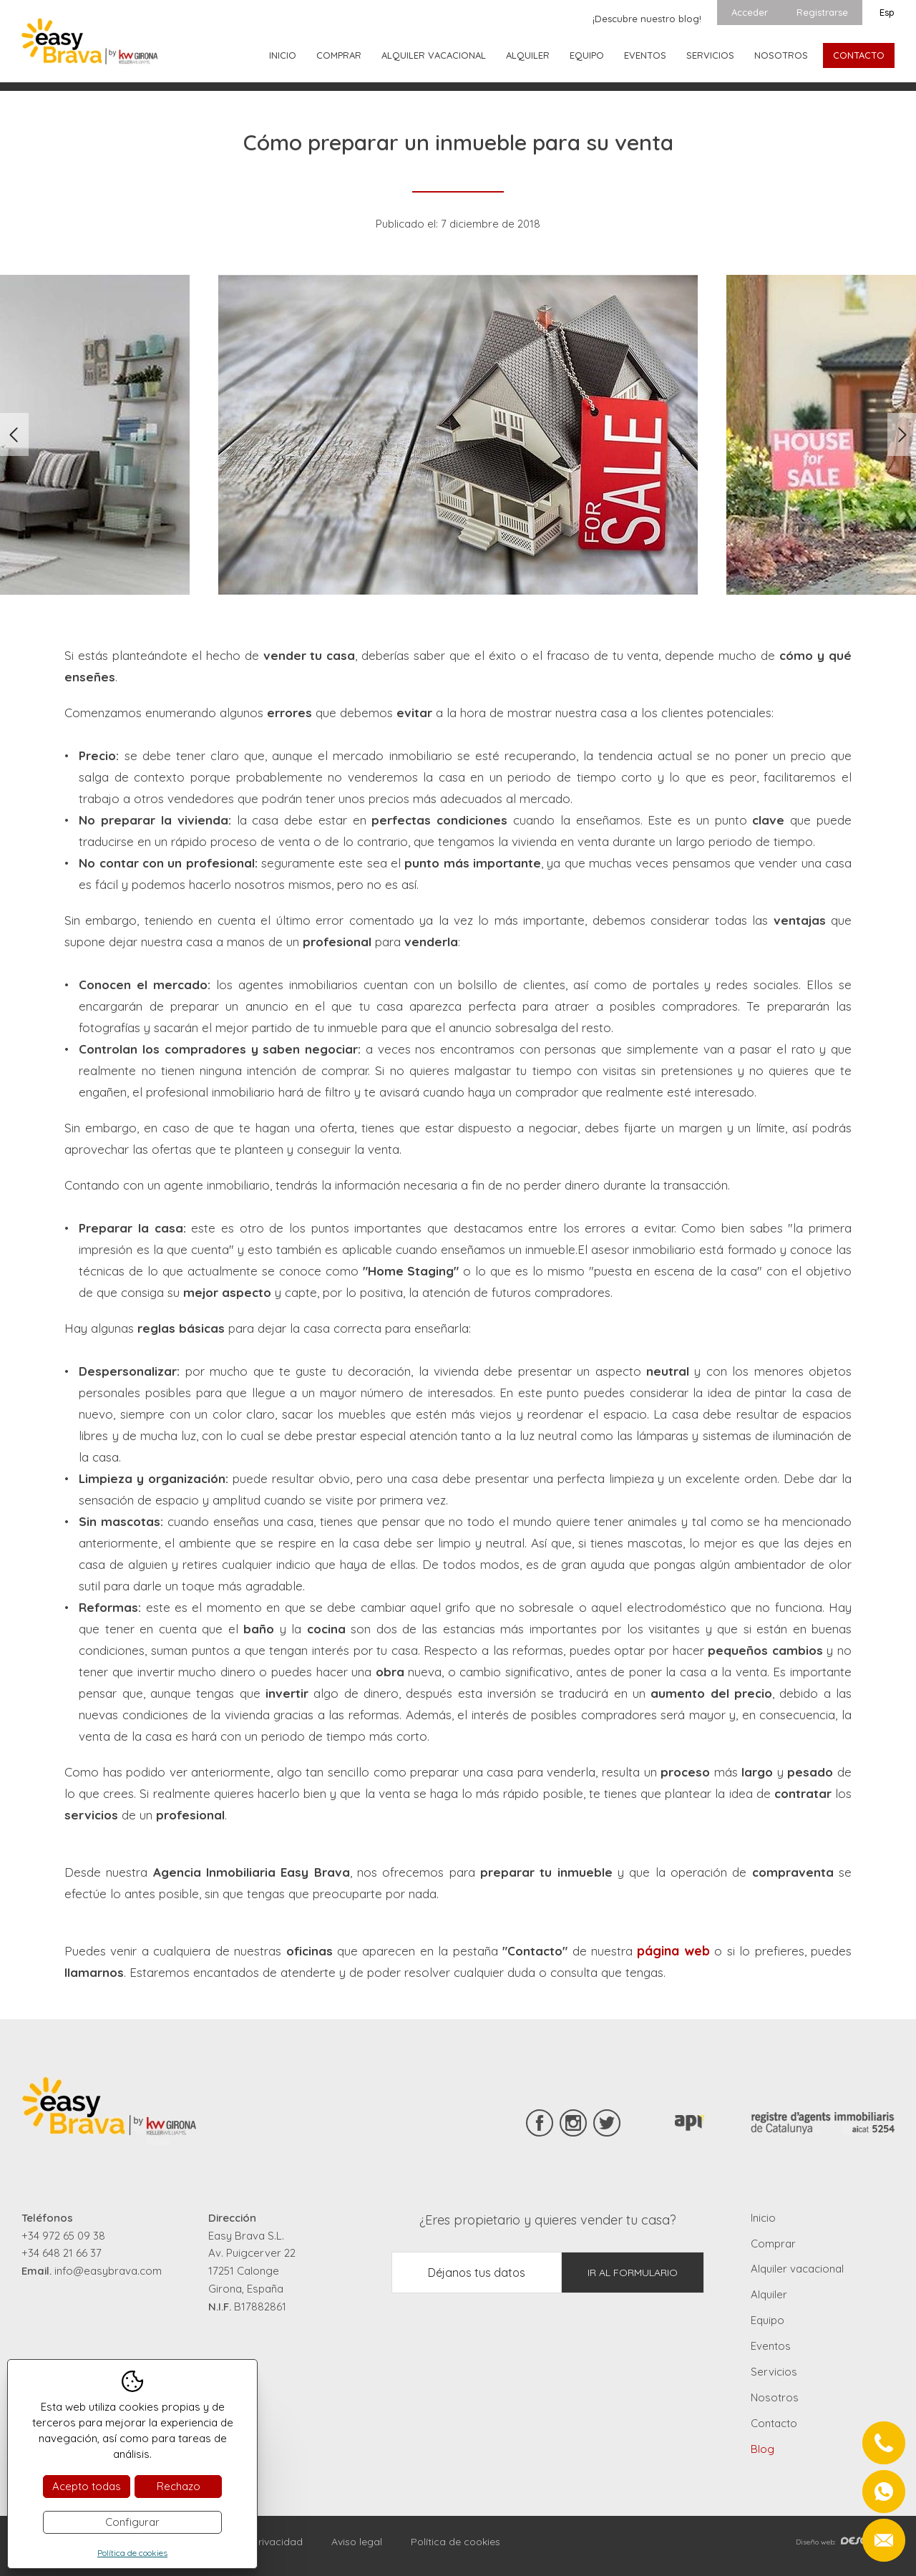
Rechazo (178, 2486)
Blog (762, 2449)
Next (901, 434)
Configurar (132, 2522)
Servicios (710, 55)
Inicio (282, 55)
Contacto (859, 55)
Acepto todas (86, 2486)
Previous (14, 434)
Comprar (338, 55)
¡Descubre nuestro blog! (647, 18)
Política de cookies (455, 2541)
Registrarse (822, 12)
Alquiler (528, 55)
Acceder (749, 12)
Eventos (645, 55)
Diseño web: (845, 2542)
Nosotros (781, 55)
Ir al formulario (633, 2272)
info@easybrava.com (108, 2271)
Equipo (587, 55)
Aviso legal (356, 2541)
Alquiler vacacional (433, 55)
